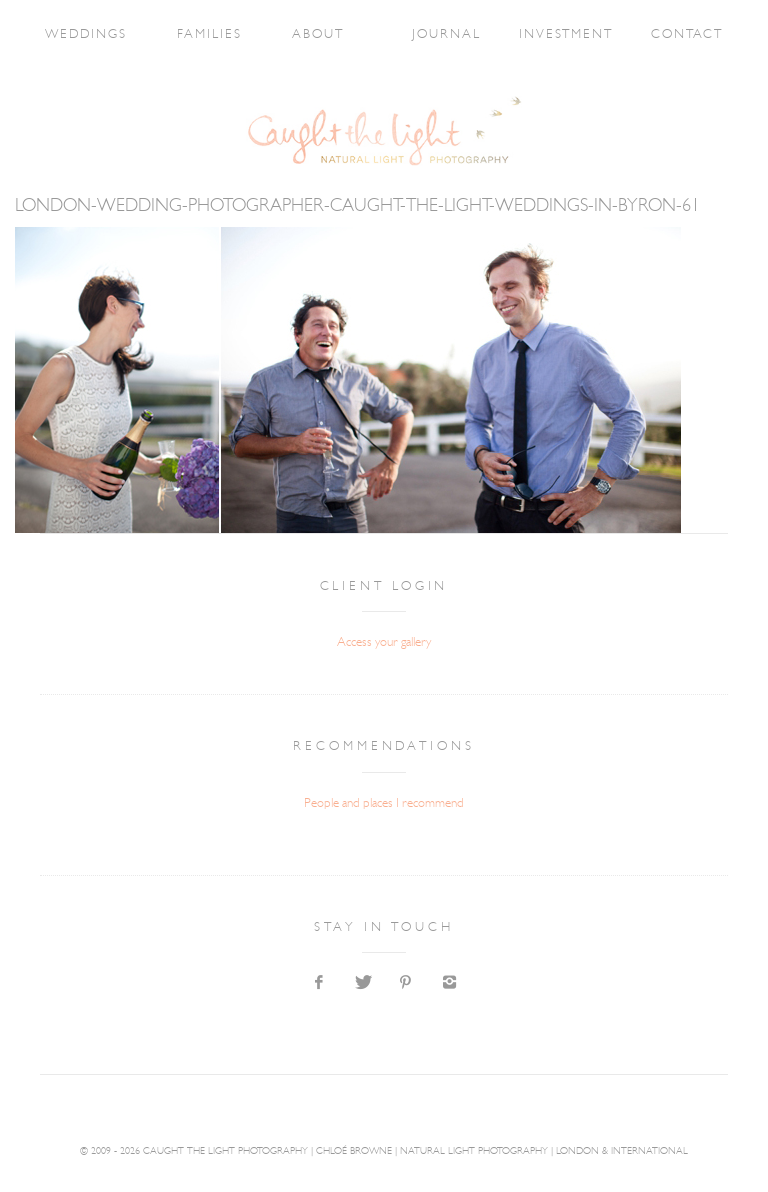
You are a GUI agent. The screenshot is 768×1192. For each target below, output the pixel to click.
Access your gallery (384, 642)
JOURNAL (446, 34)
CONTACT (687, 34)
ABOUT (318, 34)
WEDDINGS (86, 34)
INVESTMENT (566, 34)
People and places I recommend (384, 803)
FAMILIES (209, 34)
